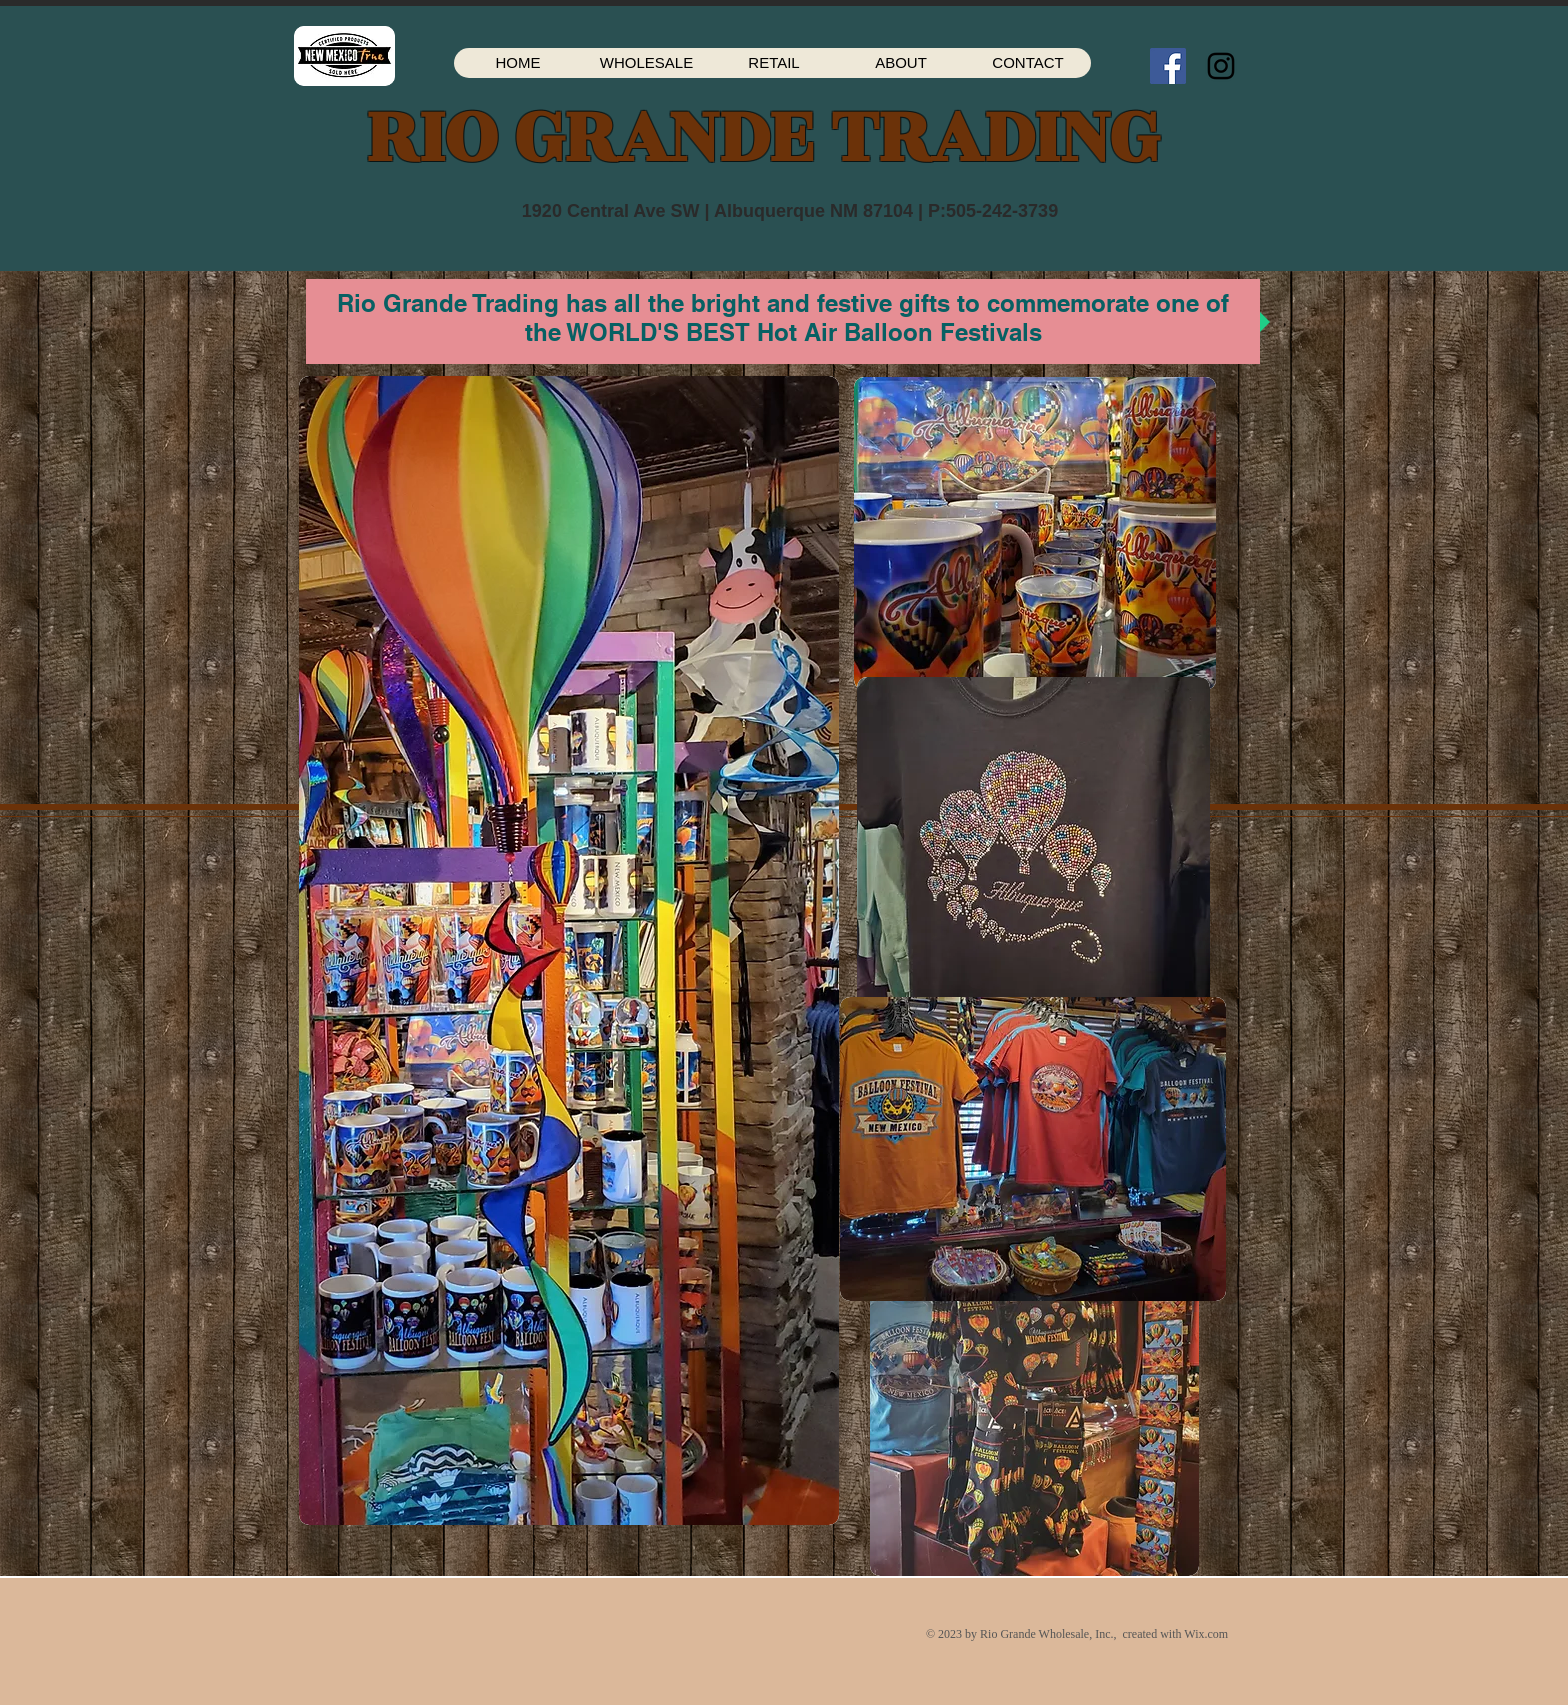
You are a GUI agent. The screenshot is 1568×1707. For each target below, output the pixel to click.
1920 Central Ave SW (611, 211)
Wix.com (1206, 1634)
